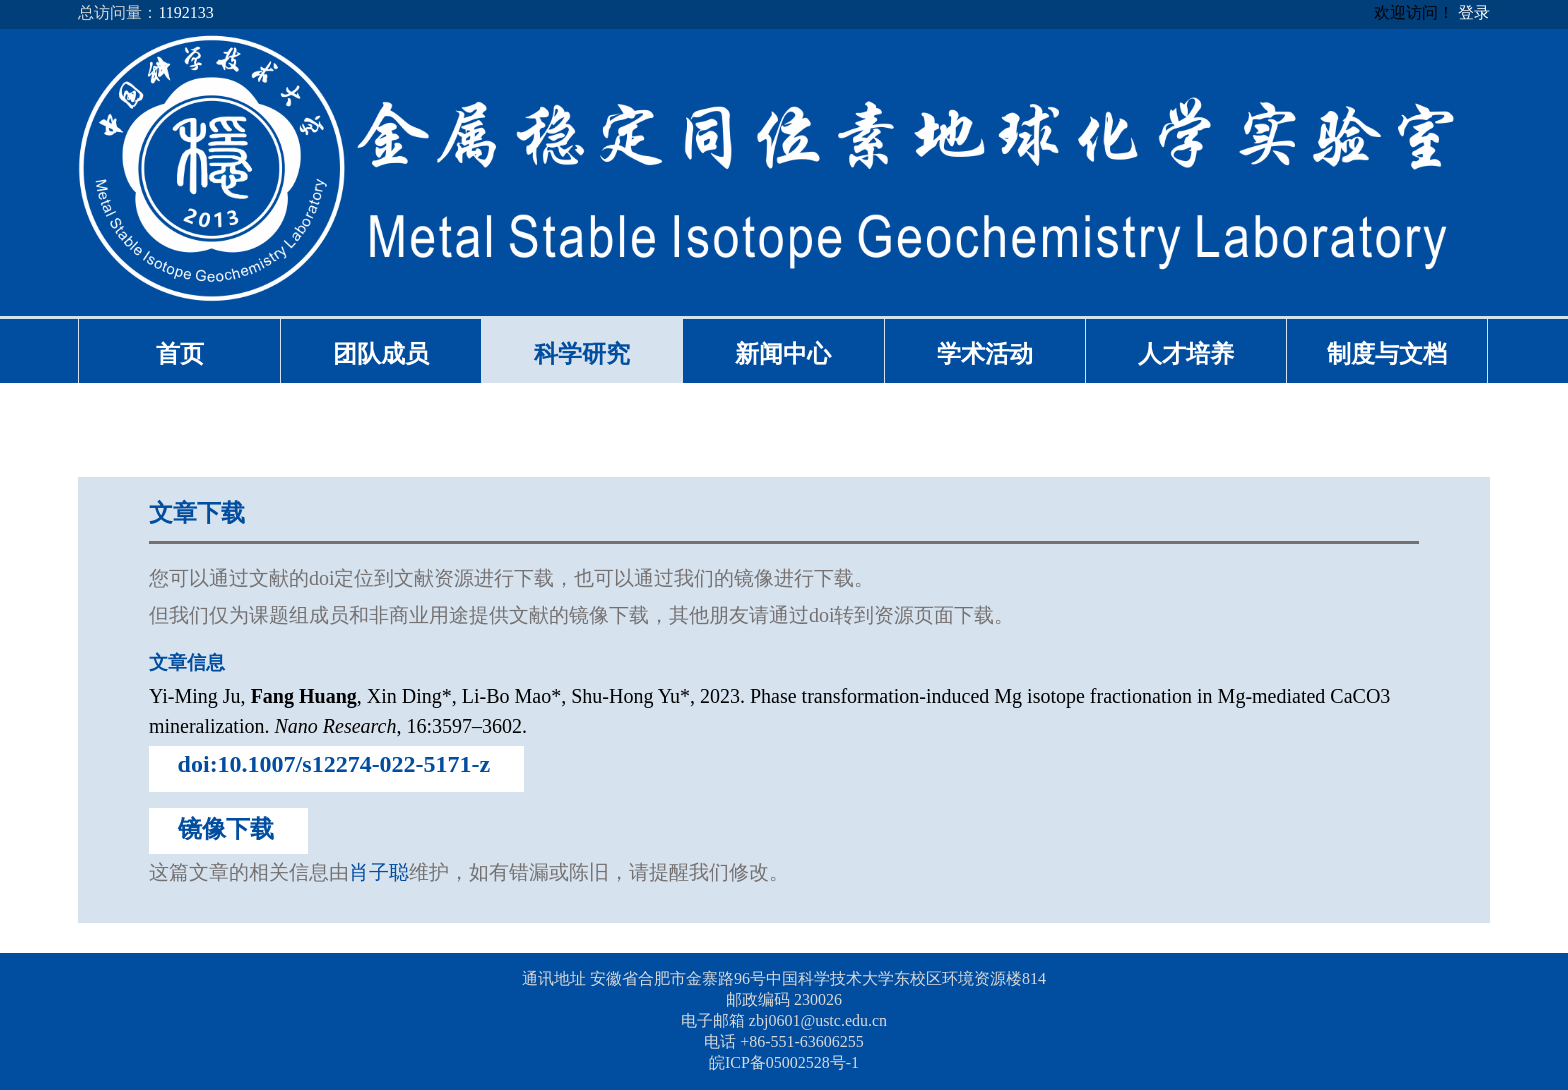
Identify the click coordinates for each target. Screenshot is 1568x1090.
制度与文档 (1387, 354)
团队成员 (381, 354)
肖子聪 (379, 872)
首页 (180, 354)
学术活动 (985, 354)
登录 (1474, 12)
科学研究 (582, 354)
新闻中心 (783, 354)
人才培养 (1186, 354)
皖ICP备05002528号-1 (784, 1062)
